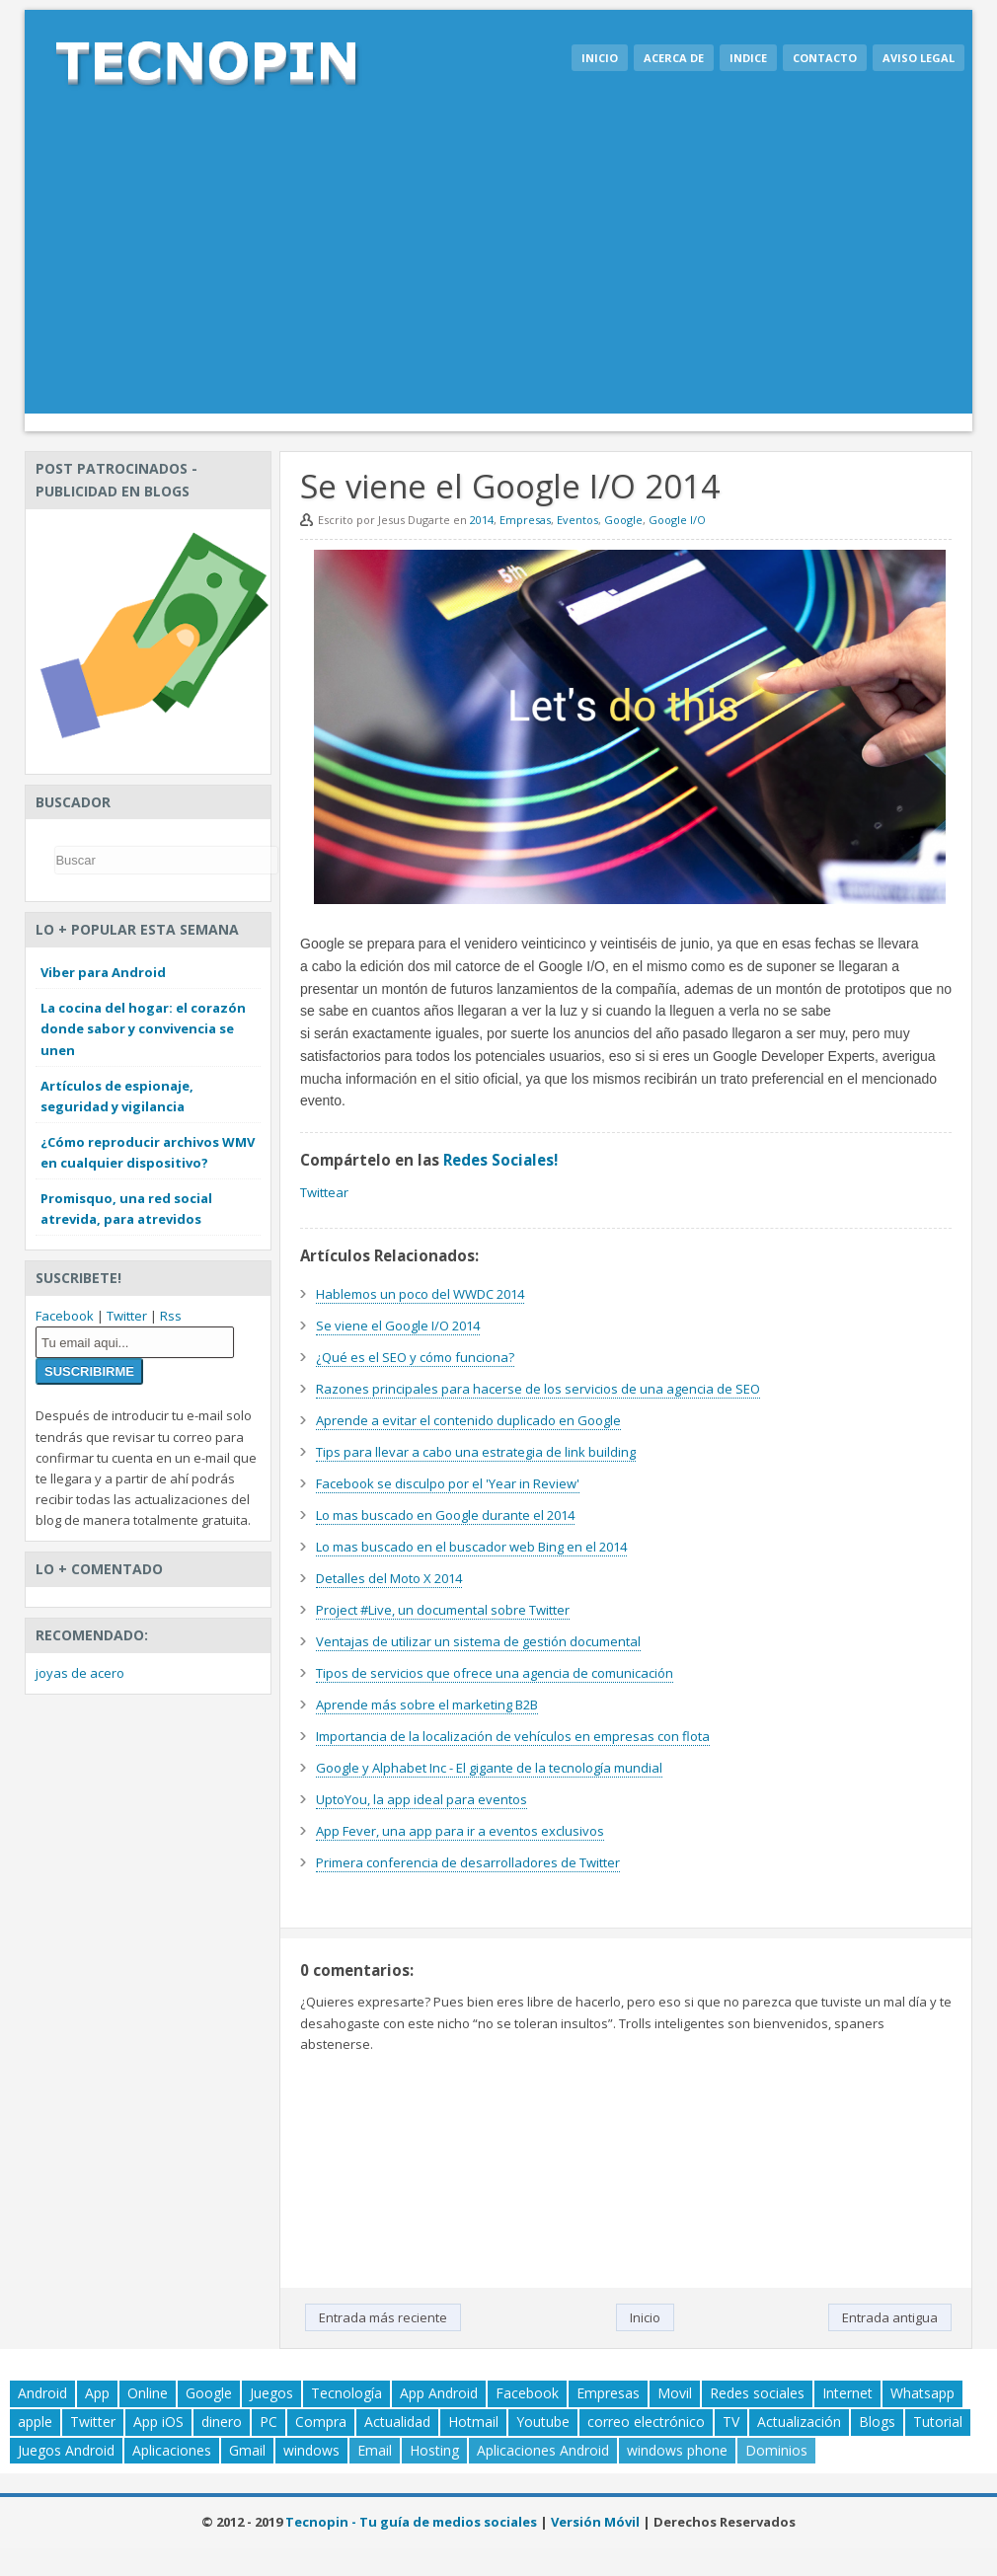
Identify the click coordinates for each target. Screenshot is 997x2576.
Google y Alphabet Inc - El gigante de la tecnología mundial (489, 1768)
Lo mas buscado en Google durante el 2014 (445, 1515)
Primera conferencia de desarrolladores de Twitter (468, 1862)
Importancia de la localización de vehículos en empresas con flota (513, 1736)
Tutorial (937, 2421)
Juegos (271, 2393)
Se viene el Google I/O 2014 (398, 1325)
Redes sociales (757, 2393)
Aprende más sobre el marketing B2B (427, 1704)
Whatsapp (922, 2393)
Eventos (577, 519)
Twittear (324, 1192)
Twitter (127, 1316)
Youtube (543, 2421)
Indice (748, 57)
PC (268, 2421)
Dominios (776, 2450)
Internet (847, 2393)
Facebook (65, 1316)
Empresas (525, 519)
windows (311, 2450)
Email (374, 2450)
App (97, 2393)
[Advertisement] (498, 265)
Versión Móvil (595, 2522)
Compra (320, 2421)
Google (623, 519)
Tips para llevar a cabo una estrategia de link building (476, 1452)
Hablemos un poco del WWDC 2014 (420, 1294)
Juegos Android (66, 2450)
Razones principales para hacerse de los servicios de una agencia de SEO (538, 1389)
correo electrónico (646, 2421)
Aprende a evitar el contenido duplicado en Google (468, 1420)
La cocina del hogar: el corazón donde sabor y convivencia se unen (143, 1028)
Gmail (247, 2450)
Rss (171, 1316)
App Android (439, 2393)
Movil (674, 2393)
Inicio (599, 57)
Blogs (877, 2421)
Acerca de (674, 57)
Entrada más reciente (383, 2317)
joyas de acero (80, 1673)
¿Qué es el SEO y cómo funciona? (415, 1357)
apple (35, 2421)
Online (147, 2393)
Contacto (825, 57)
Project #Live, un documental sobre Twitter (443, 1610)
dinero (221, 2421)
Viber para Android (103, 972)
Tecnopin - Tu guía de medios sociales (411, 2522)
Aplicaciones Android (543, 2450)
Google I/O (677, 519)
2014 (482, 519)
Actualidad (397, 2421)
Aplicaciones (171, 2450)
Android (42, 2393)
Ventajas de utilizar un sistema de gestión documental (478, 1641)
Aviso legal (918, 57)
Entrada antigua (890, 2317)
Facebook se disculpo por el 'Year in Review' (447, 1483)
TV (731, 2421)
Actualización (799, 2421)
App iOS (158, 2421)
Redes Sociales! (500, 1160)
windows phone (677, 2450)
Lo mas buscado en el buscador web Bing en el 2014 (471, 1546)
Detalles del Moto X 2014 (389, 1578)
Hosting (434, 2450)
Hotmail (473, 2421)
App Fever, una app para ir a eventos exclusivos (460, 1831)
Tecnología (346, 2393)
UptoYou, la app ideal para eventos (421, 1799)
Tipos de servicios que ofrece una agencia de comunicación (494, 1673)
